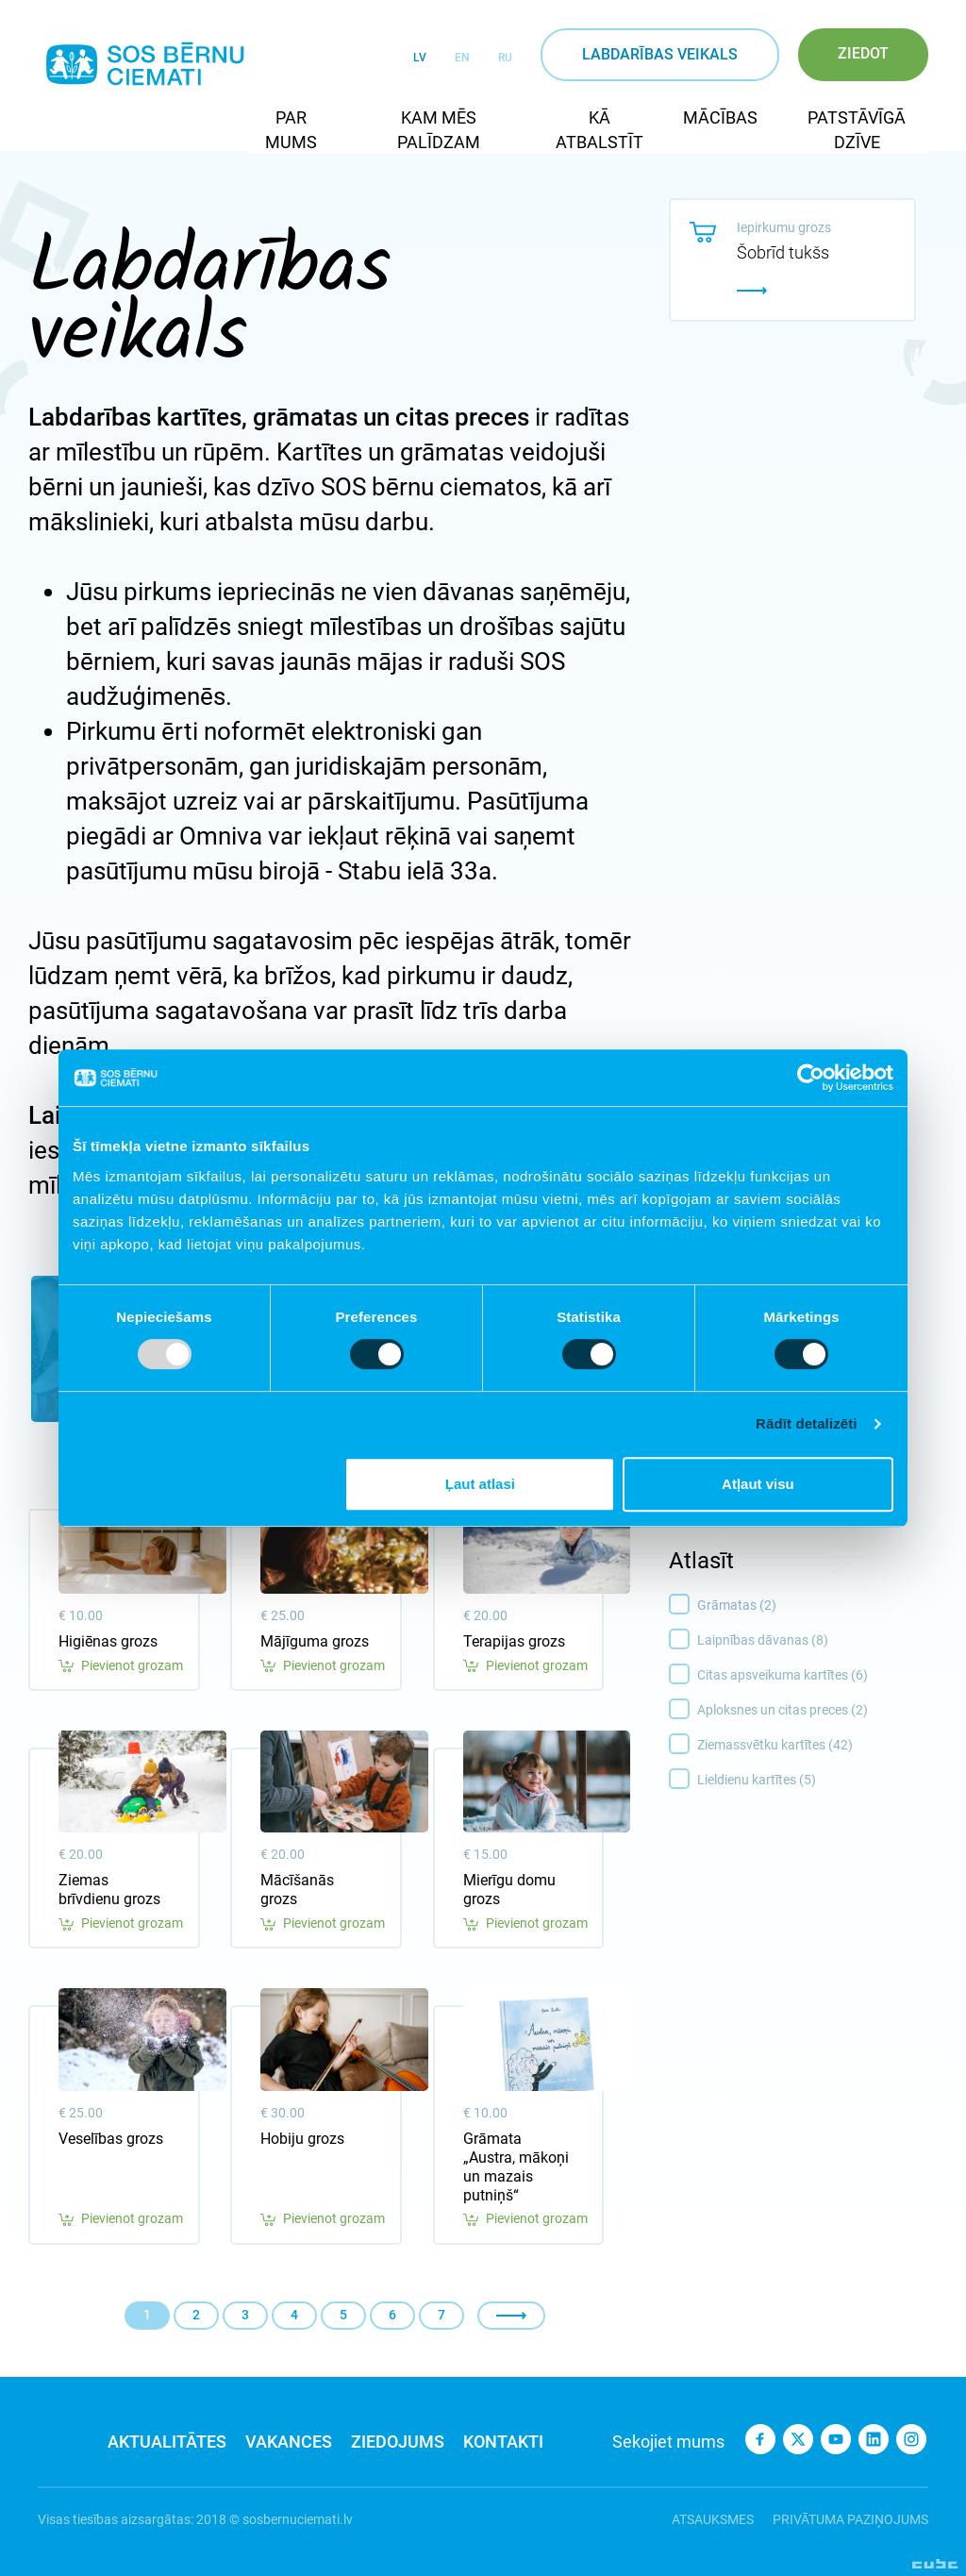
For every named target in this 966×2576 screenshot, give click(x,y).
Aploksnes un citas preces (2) (817, 1710)
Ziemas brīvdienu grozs (109, 1889)
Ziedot (863, 53)
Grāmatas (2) (817, 1606)
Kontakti (503, 2441)
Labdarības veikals (660, 54)
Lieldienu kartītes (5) (817, 1780)
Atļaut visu (758, 1484)
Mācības (720, 117)
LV (419, 57)
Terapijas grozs (514, 1641)
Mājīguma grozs (314, 1641)
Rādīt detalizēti (806, 1423)
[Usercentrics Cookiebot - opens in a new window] (810, 1077)
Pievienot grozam (120, 1666)
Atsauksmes (713, 2519)
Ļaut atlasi (480, 1484)
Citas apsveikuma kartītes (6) (817, 1675)
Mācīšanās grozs (297, 1889)
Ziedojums (397, 2441)
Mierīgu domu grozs (509, 1889)
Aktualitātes (167, 2441)
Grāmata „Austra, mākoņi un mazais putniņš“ (516, 2167)
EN (462, 57)
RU (505, 57)
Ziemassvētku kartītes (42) (817, 1745)
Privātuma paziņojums (850, 2519)
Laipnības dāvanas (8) (817, 1641)
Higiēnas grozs (108, 1641)
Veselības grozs (110, 2139)
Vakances (288, 2441)
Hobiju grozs (302, 2139)
